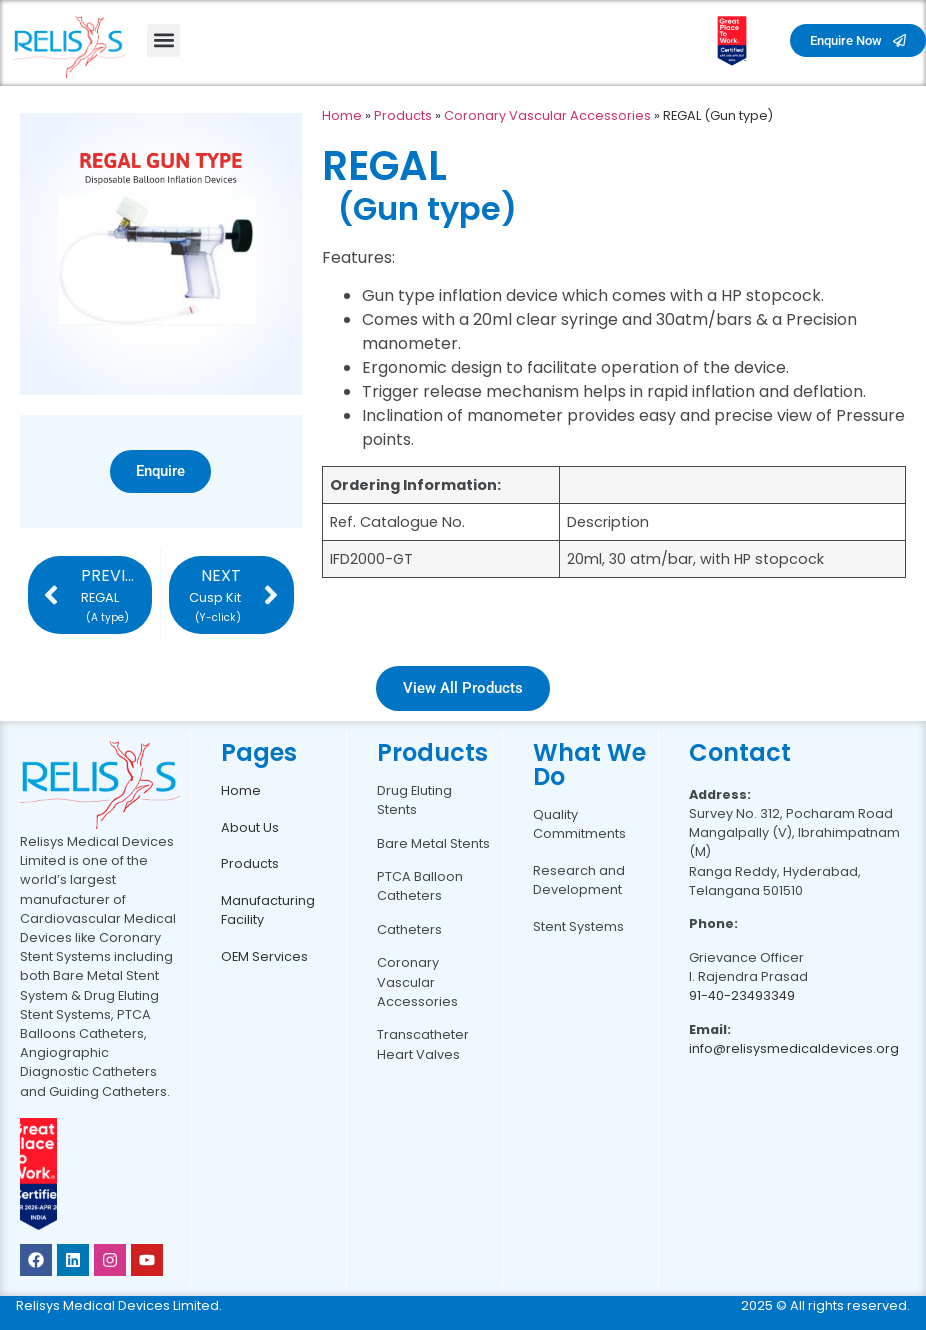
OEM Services (264, 956)
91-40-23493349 (742, 995)
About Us (250, 827)
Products (403, 115)
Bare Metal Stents (433, 843)
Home (342, 115)
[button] (163, 40)
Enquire (160, 471)
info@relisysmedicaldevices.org (794, 1048)
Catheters (409, 929)
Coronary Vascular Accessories (547, 115)
